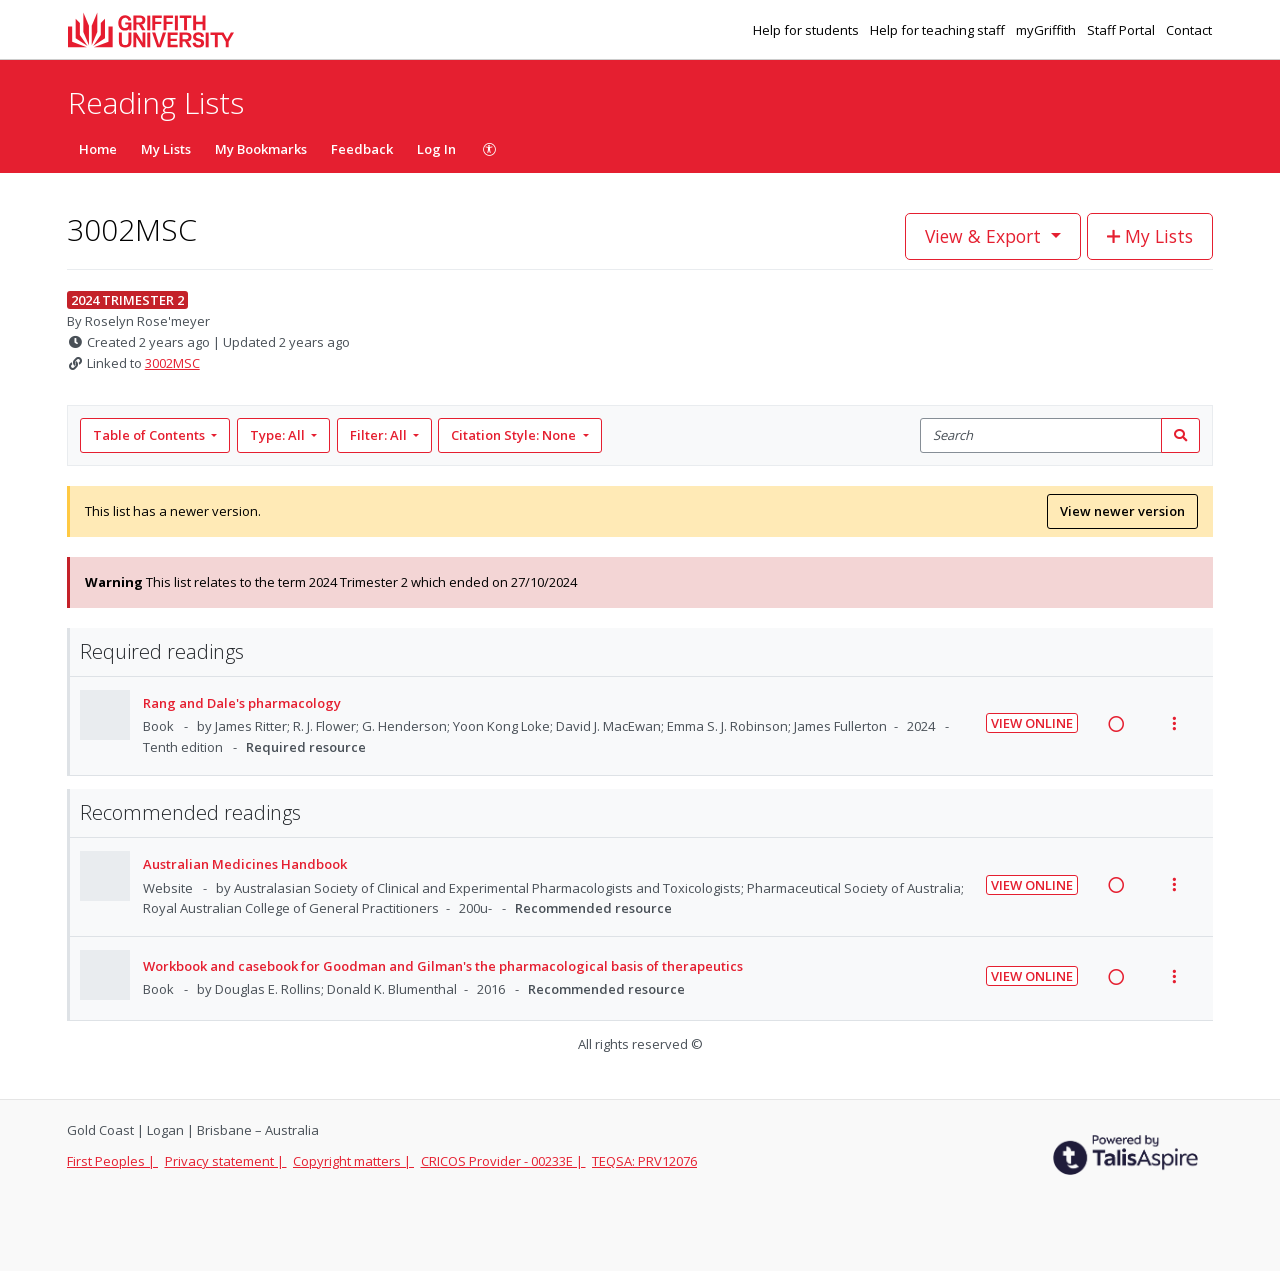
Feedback (362, 149)
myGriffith (1047, 30)
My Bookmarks (261, 149)
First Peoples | (112, 1161)
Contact (1189, 30)
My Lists (166, 149)
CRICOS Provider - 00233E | (503, 1161)
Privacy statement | (226, 1161)
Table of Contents (150, 435)
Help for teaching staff (939, 30)
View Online (1032, 723)
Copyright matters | (353, 1161)
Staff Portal (1122, 30)
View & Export (985, 236)
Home (98, 149)
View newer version (1122, 511)
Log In (436, 149)
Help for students (807, 30)
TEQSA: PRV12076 (644, 1161)
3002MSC (172, 363)
